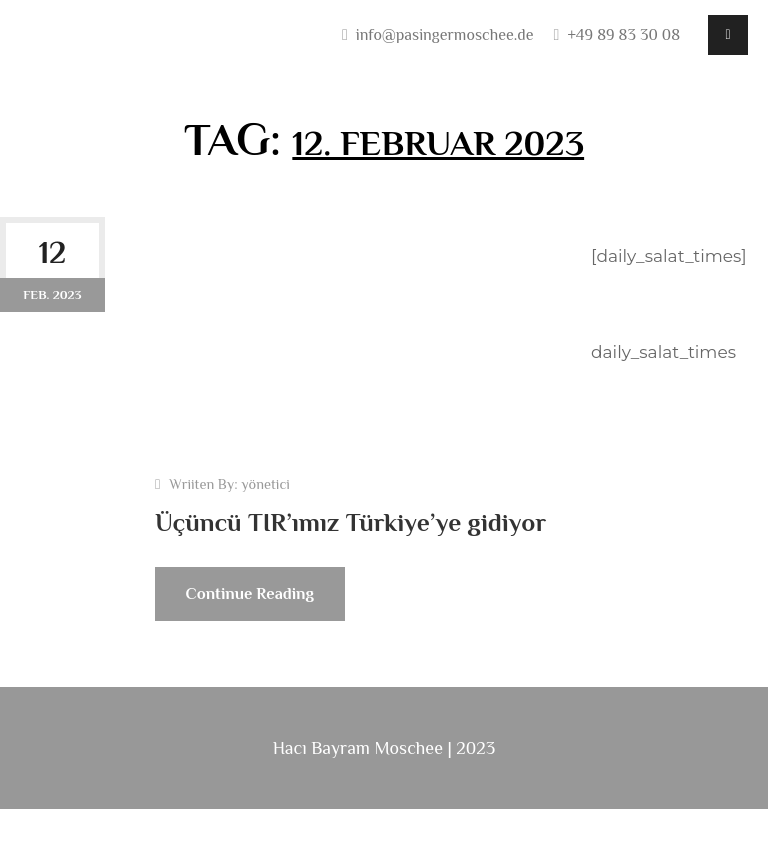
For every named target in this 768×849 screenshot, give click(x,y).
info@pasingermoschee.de (445, 35)
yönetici (265, 486)
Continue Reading (268, 641)
